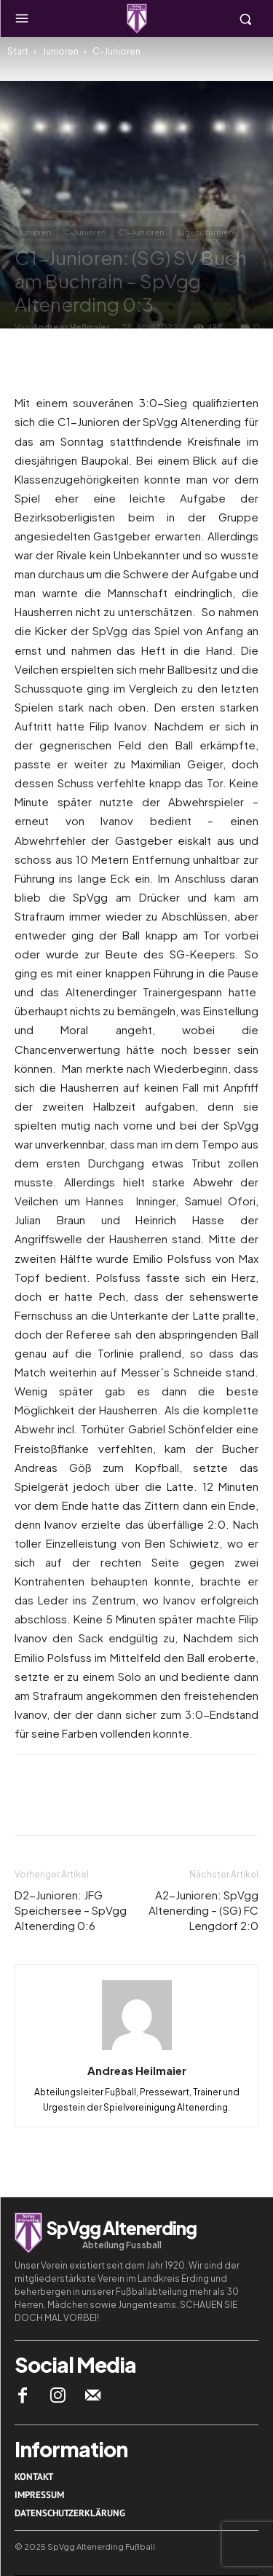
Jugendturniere (207, 232)
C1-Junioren (142, 232)
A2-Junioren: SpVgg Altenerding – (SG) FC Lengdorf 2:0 (203, 1910)
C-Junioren (116, 51)
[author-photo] (137, 2049)
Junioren (60, 51)
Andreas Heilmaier (71, 326)
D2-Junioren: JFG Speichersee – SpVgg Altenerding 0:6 (71, 1910)
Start (17, 51)
